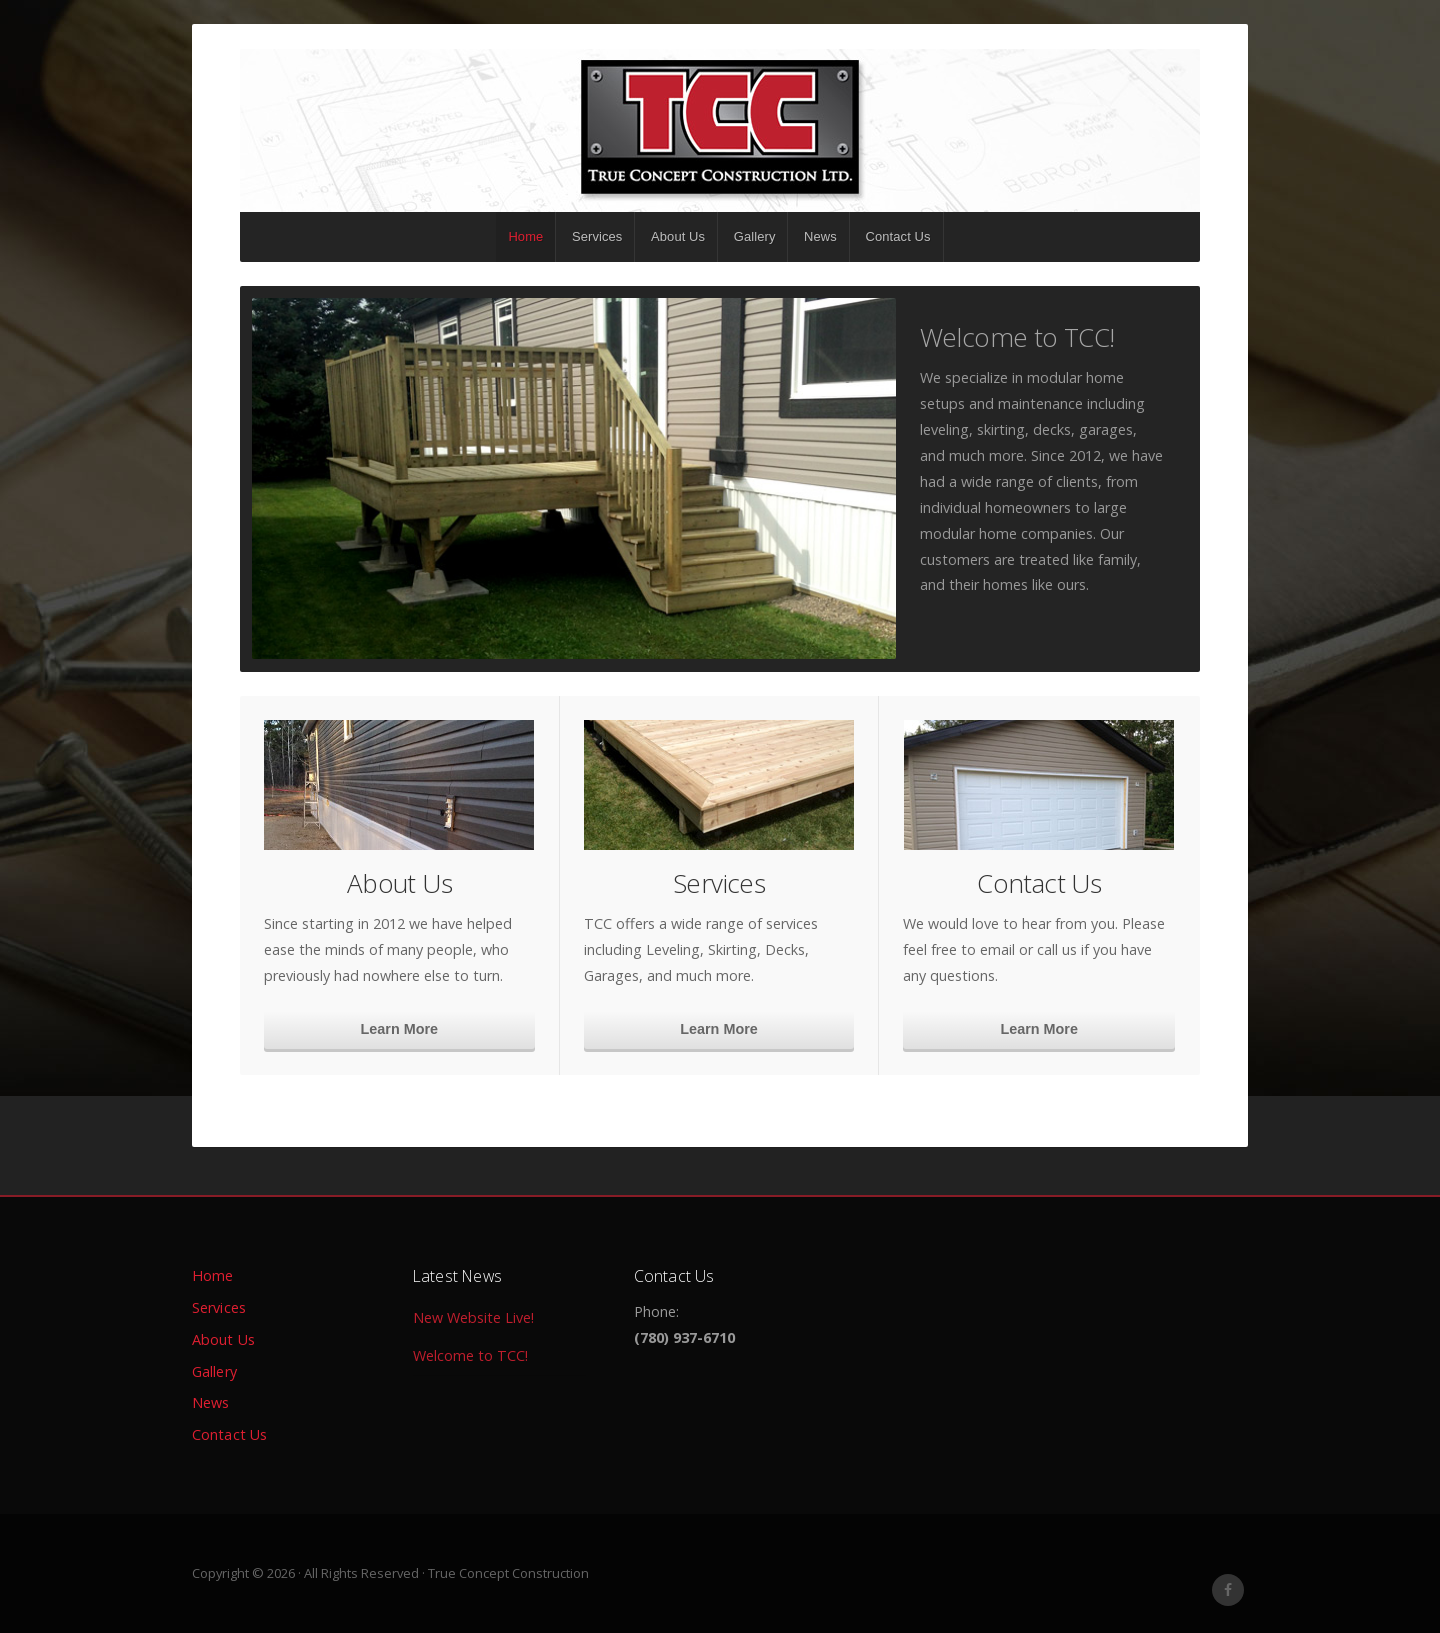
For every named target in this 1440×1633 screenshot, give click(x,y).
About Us (678, 236)
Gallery (755, 236)
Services (597, 236)
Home (525, 236)
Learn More (400, 1028)
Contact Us (898, 236)
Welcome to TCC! (1017, 337)
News (820, 236)
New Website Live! (473, 1316)
